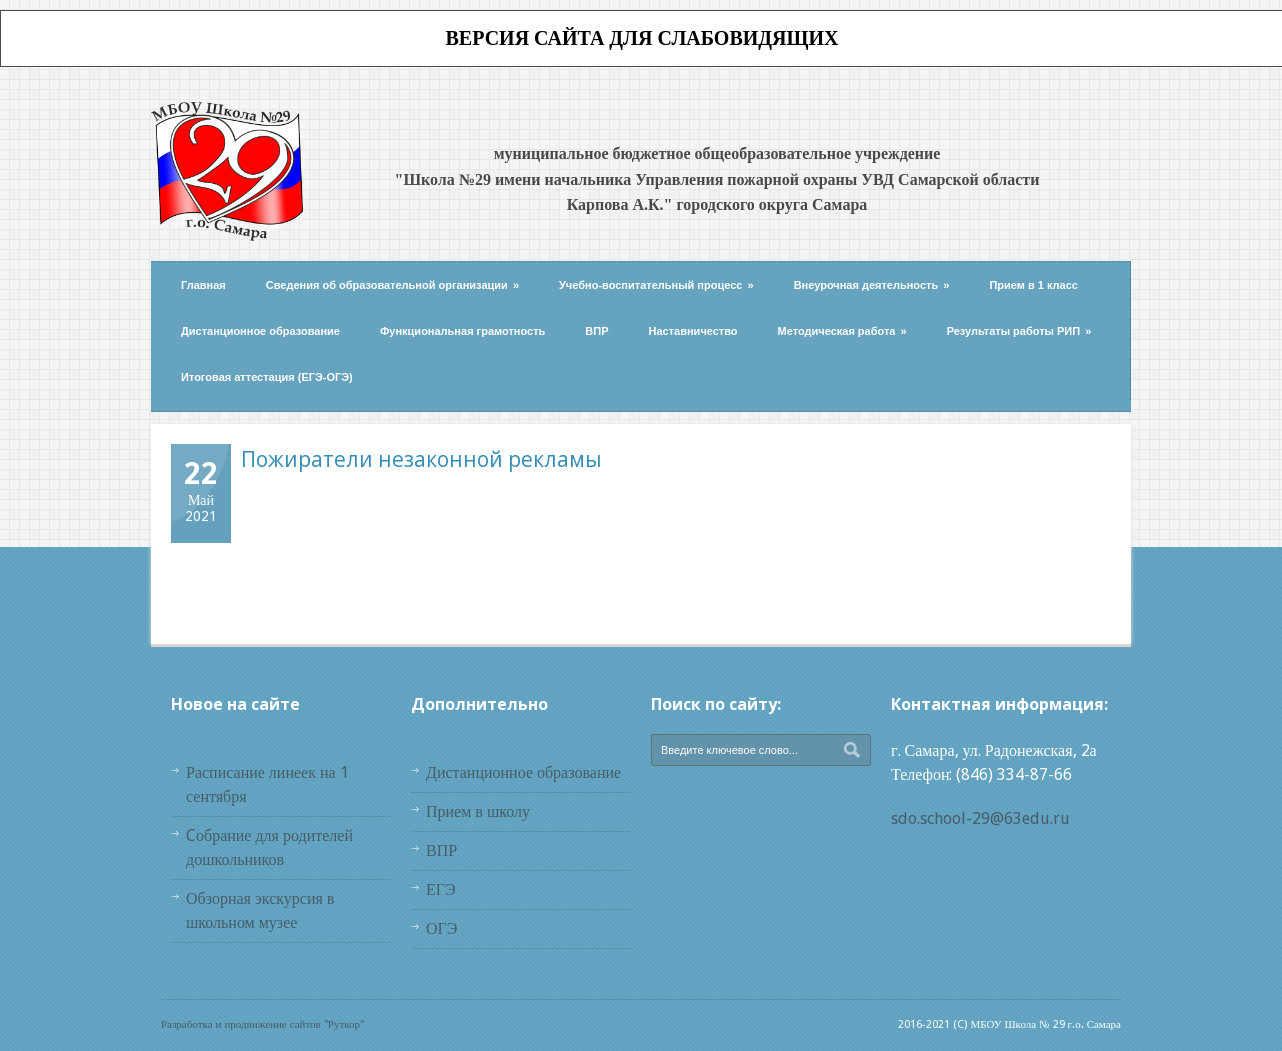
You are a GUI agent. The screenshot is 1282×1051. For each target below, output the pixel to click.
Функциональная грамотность (462, 331)
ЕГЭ (441, 889)
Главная (203, 285)
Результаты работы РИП (1019, 331)
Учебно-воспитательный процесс (656, 285)
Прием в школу (478, 811)
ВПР (596, 331)
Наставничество (693, 331)
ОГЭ (441, 928)
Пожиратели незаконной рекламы (421, 459)
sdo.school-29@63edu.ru (980, 818)
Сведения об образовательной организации (392, 285)
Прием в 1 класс (1033, 285)
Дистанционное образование (260, 331)
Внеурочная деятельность (872, 285)
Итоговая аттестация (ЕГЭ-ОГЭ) (267, 377)
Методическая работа (842, 331)
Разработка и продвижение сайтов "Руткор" (262, 1024)
